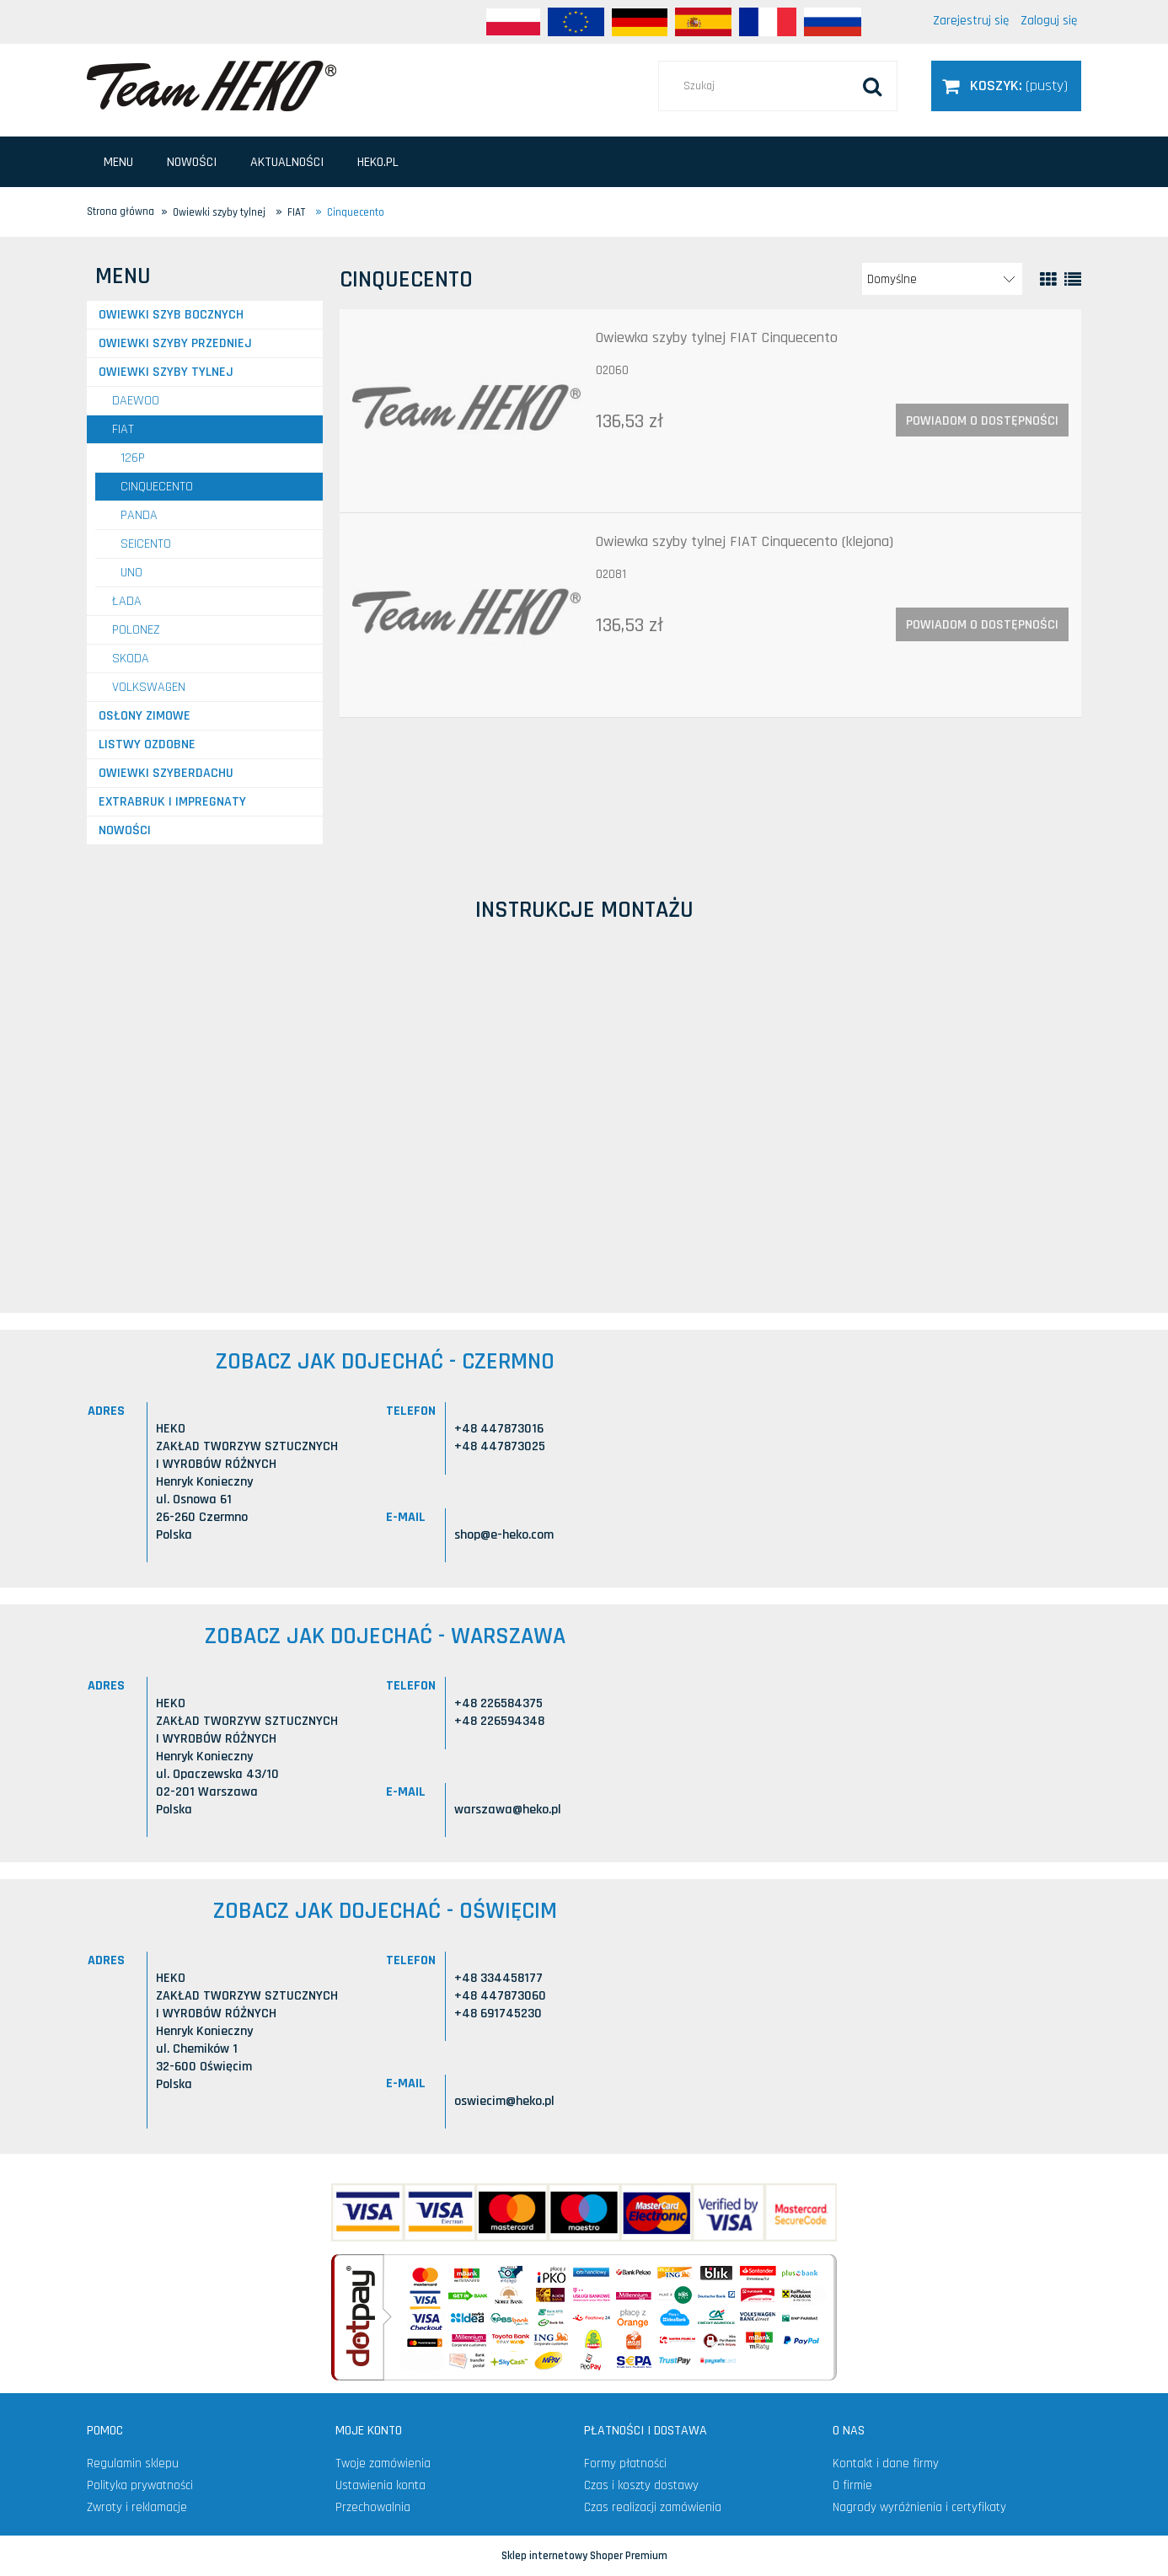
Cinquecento (157, 486)
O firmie (852, 2485)
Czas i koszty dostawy (641, 2485)
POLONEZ (136, 630)
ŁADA (127, 601)
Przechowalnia (372, 2507)
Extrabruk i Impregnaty (172, 802)
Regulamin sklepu (133, 2464)
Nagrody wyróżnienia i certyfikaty (919, 2507)
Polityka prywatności (140, 2485)
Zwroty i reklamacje (137, 2507)
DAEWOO (135, 401)
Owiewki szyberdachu (166, 773)
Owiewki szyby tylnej (166, 372)
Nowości (125, 830)
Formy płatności (625, 2464)
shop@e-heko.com (504, 1535)
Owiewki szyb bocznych (171, 315)
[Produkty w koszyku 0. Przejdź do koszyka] (1006, 85)
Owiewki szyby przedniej (175, 343)
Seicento (146, 544)
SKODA (130, 658)
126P (133, 458)
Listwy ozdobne (147, 744)
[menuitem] (118, 162)
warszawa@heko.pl (507, 1809)
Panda (139, 515)
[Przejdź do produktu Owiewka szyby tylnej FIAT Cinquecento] (466, 411)
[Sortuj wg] (942, 279)
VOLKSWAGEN (148, 687)
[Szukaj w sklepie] (778, 85)
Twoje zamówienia (383, 2464)
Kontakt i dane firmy (886, 2464)
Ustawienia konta (380, 2485)
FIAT (123, 429)
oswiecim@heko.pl (504, 2101)
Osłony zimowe (144, 716)
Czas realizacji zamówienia (652, 2507)
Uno (131, 572)
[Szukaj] (872, 86)
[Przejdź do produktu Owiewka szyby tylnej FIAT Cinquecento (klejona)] (466, 615)
